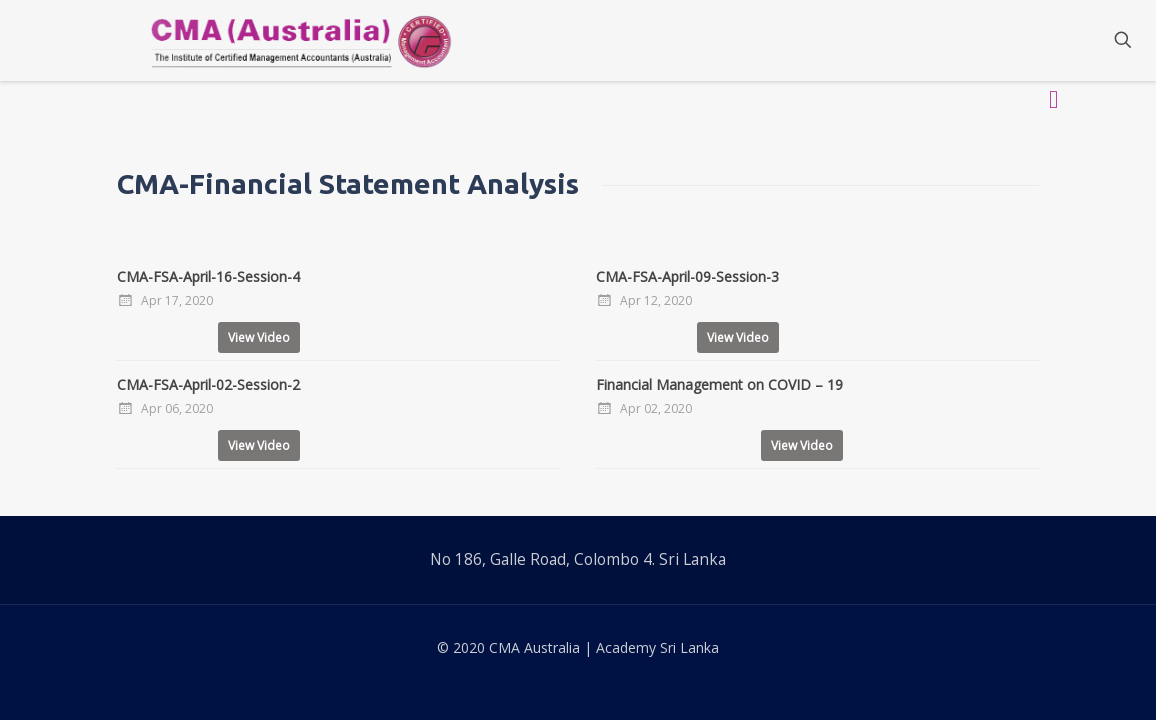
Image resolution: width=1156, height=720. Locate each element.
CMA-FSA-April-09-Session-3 (687, 276)
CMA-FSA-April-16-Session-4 (208, 276)
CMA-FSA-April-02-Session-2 (208, 384)
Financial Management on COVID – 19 (719, 384)
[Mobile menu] (1053, 40)
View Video (259, 337)
